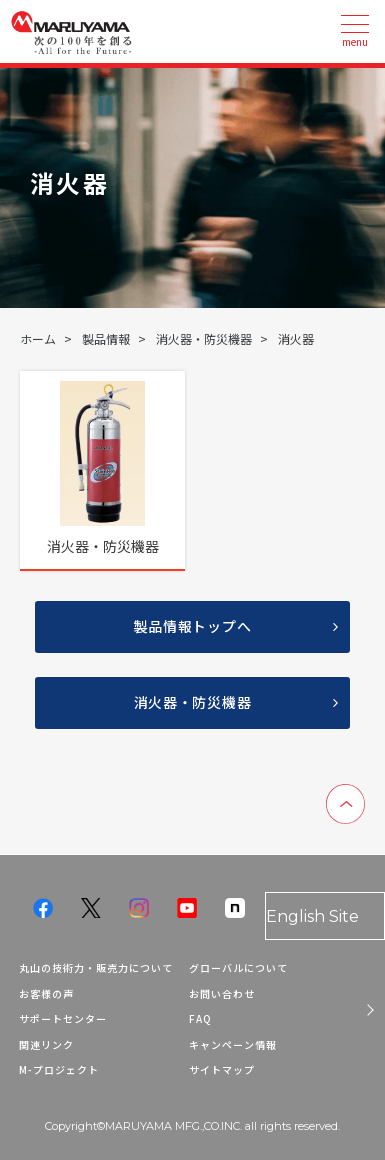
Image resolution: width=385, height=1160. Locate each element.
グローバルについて (238, 967)
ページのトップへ (345, 804)
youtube (187, 908)
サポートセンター (63, 1018)
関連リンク (46, 1044)
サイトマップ (222, 1069)
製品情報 (106, 338)
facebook (43, 908)
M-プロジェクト (59, 1069)
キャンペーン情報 (233, 1044)
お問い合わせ (222, 993)
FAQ (200, 1018)
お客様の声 (46, 993)
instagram (139, 908)
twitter (91, 908)
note (235, 908)
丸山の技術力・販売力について (96, 967)
